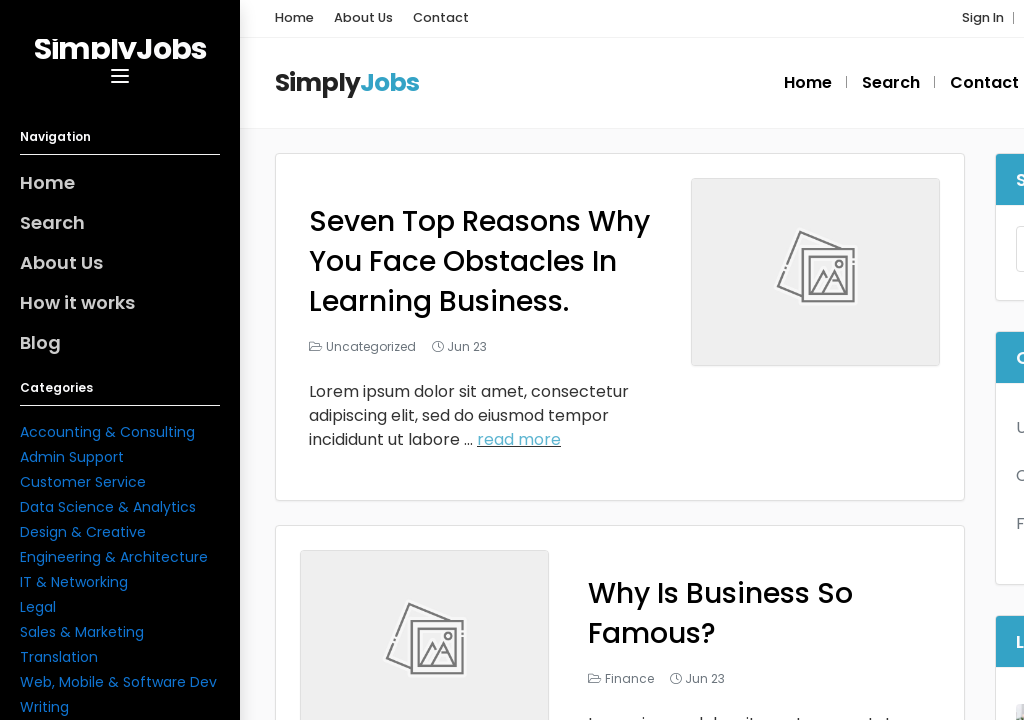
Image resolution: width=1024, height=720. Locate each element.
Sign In (983, 17)
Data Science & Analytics (108, 507)
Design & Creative (83, 532)
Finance (629, 678)
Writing (44, 707)
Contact (441, 17)
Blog (40, 342)
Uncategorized (371, 346)
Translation (59, 657)
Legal (38, 607)
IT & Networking (74, 582)
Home (47, 182)
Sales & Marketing (82, 632)
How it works (77, 302)
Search (52, 222)
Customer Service (83, 482)
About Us (61, 262)
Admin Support (72, 457)
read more (519, 439)
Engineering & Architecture (114, 557)
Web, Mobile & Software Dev (118, 682)
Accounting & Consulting (107, 432)
